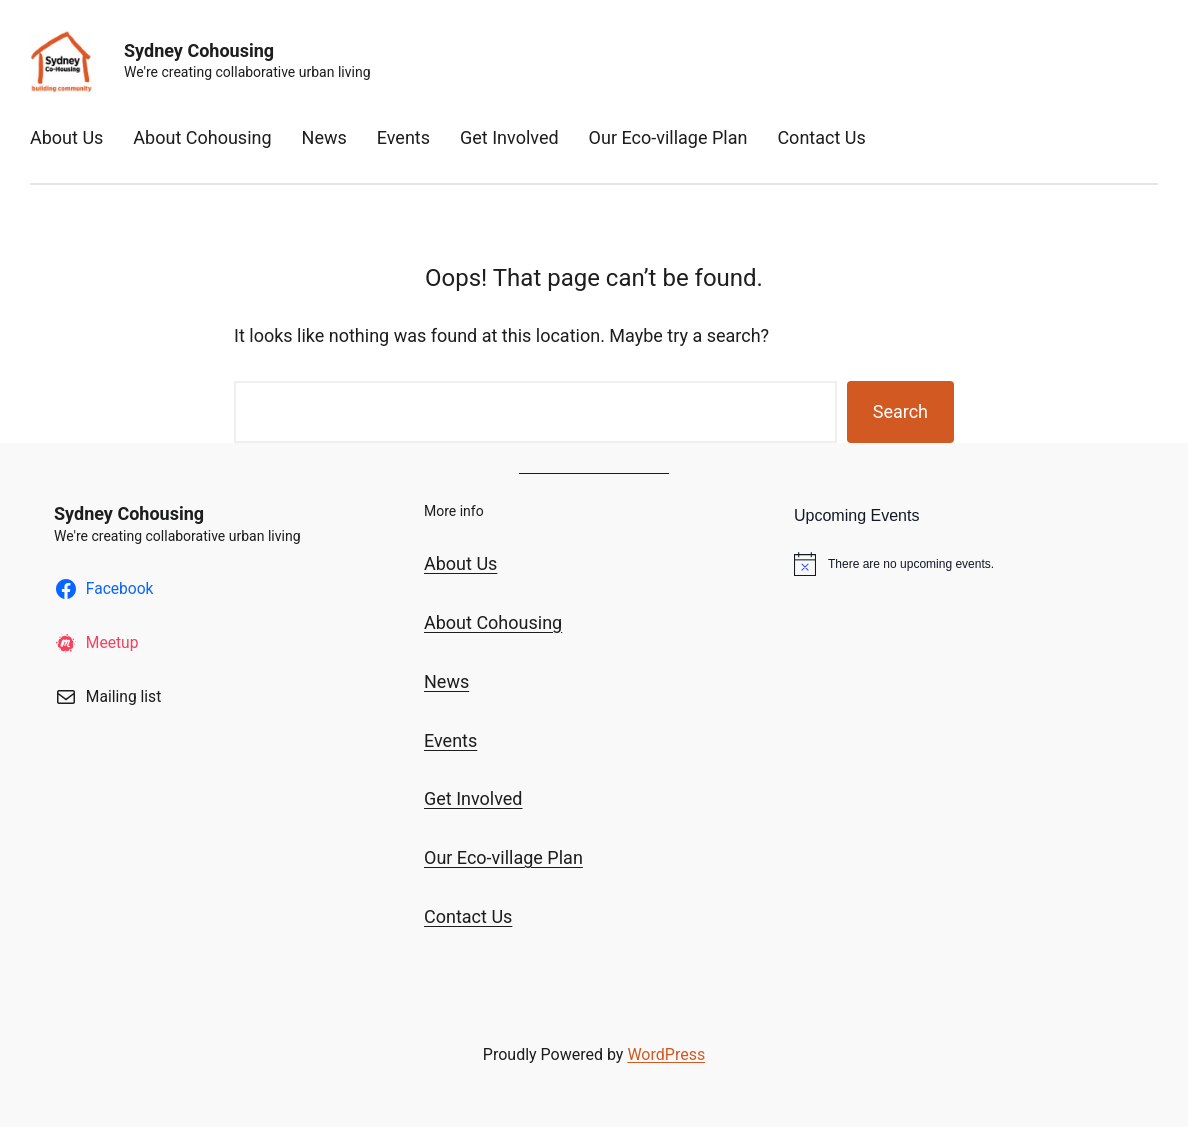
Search (900, 411)
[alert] (964, 564)
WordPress (666, 1054)
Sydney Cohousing (199, 50)
